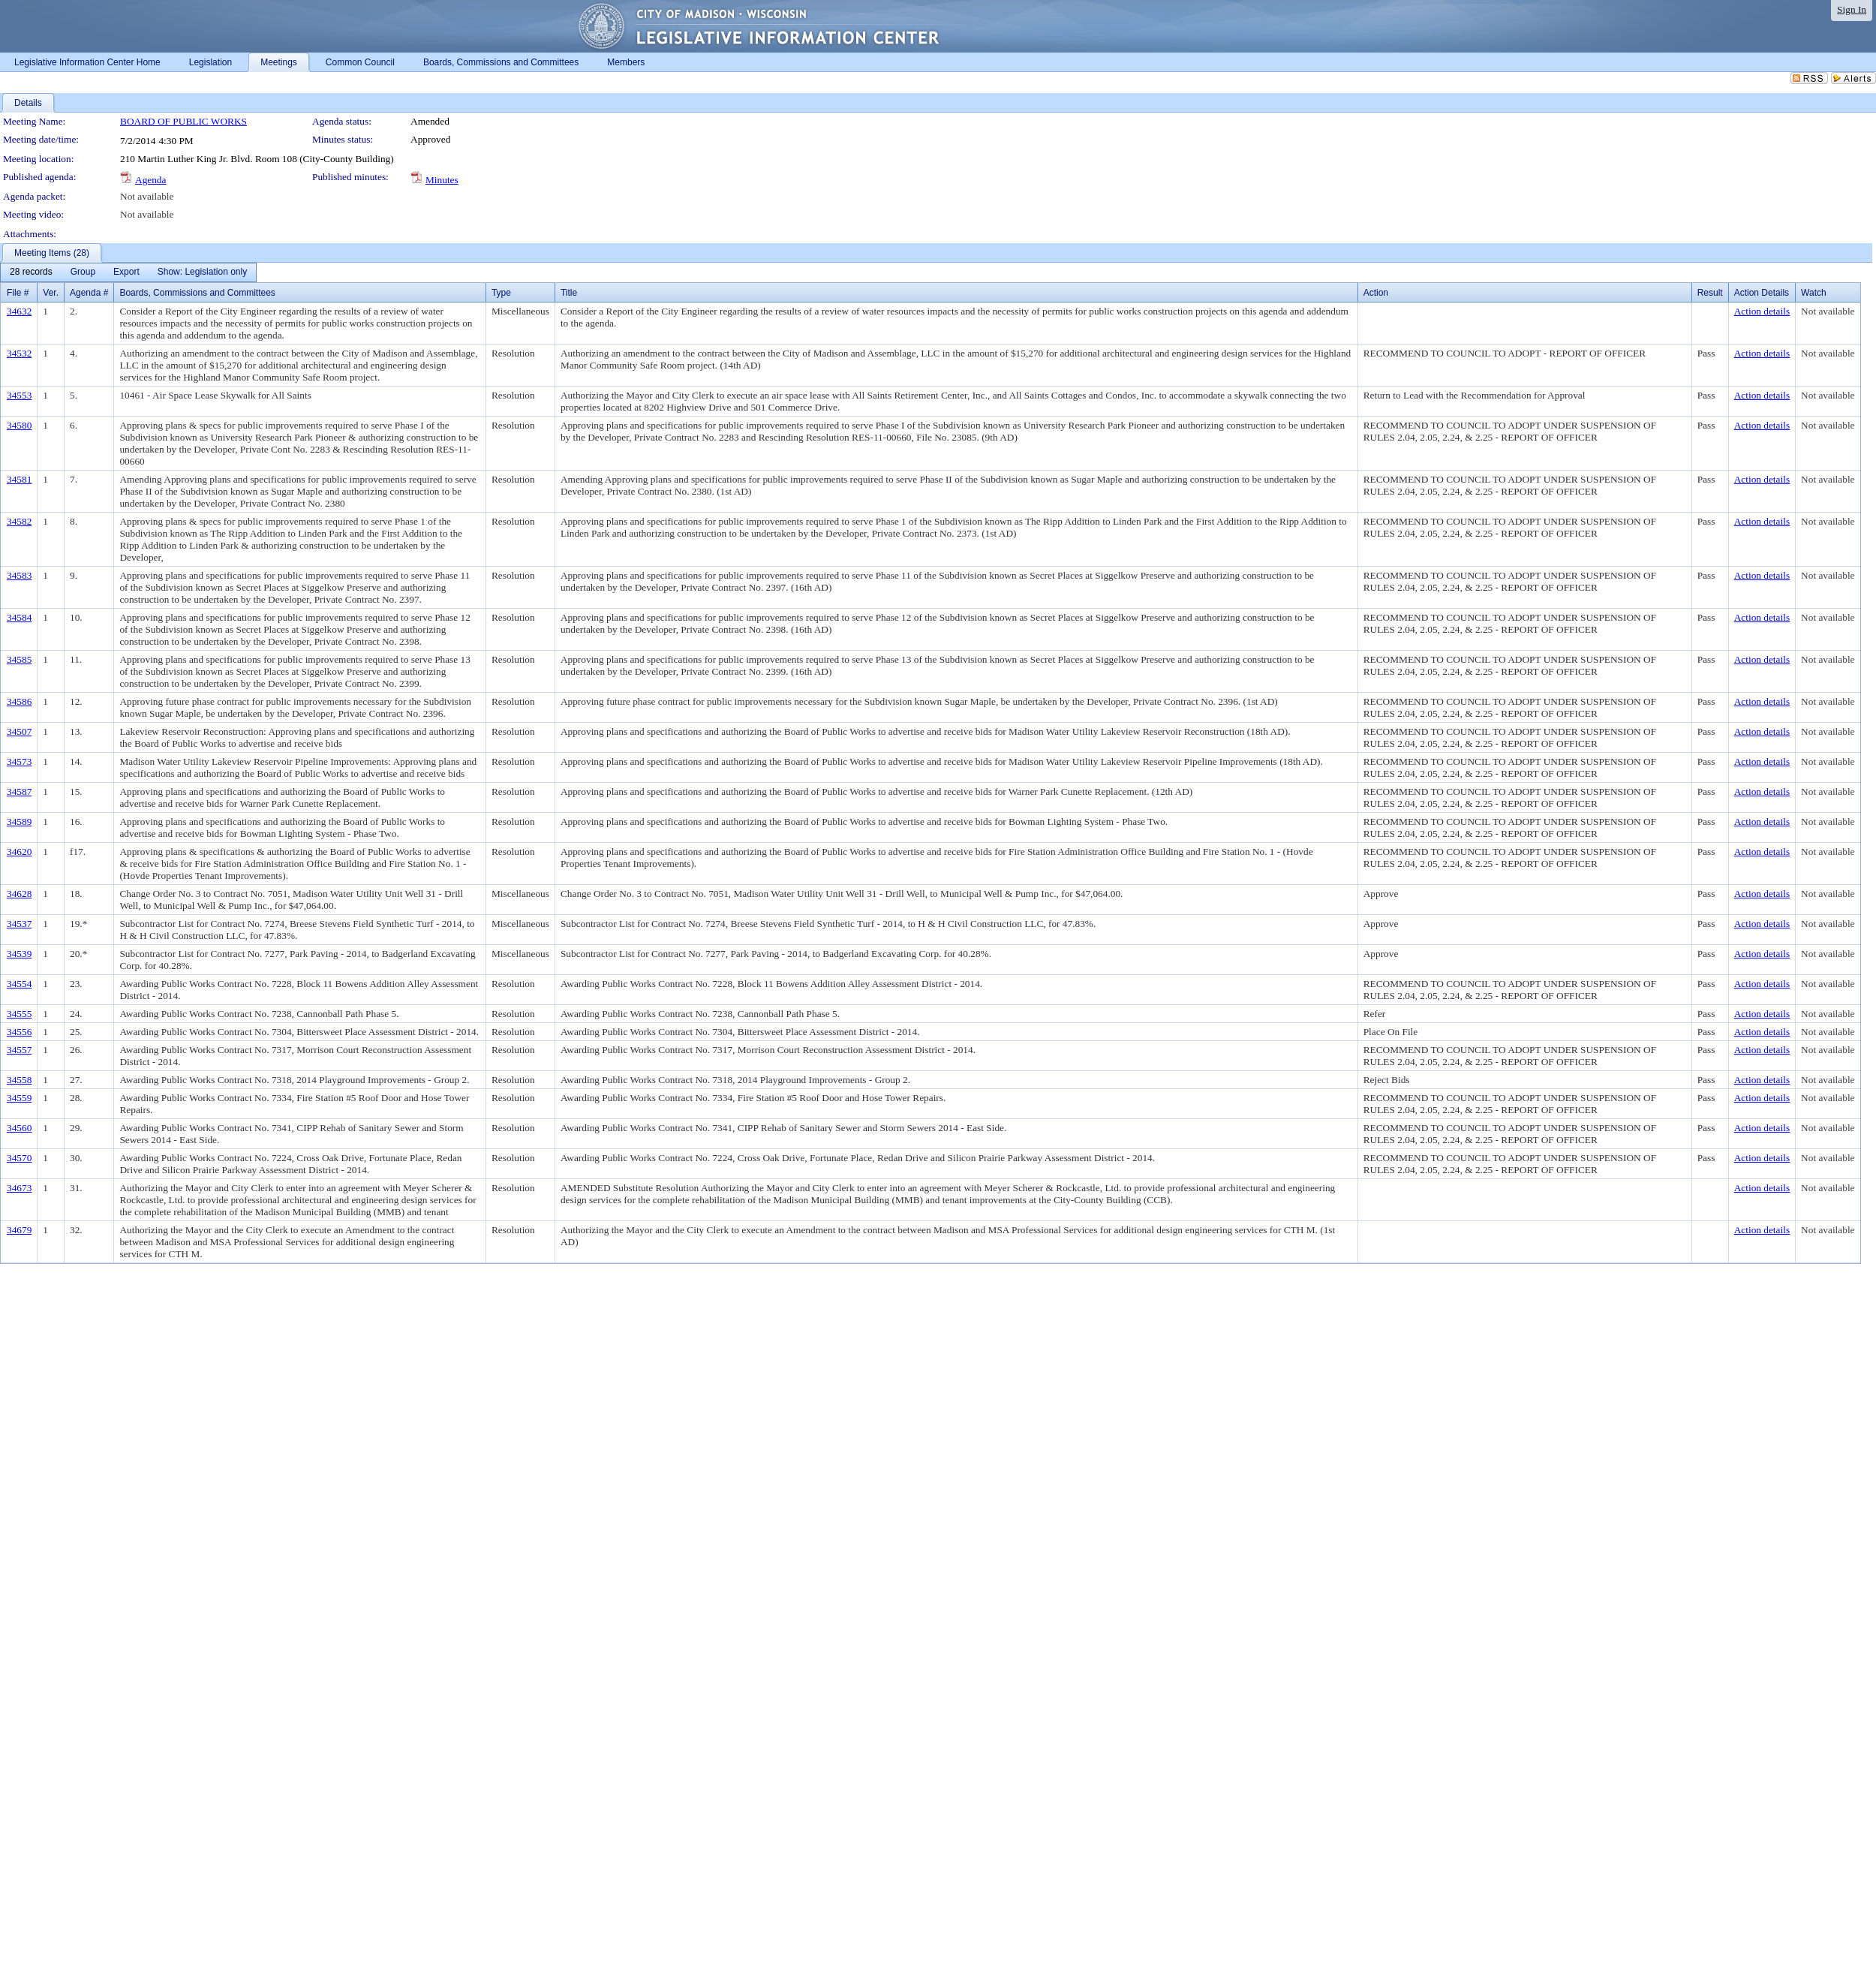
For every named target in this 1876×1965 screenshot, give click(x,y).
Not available (146, 196)
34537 (19, 923)
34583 (19, 575)
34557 (19, 1049)
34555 (19, 1013)
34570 (19, 1157)
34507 (19, 731)
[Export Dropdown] (126, 272)
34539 (19, 953)
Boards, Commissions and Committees (197, 292)
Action (1375, 292)
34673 (19, 1187)
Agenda (150, 179)
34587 (19, 791)
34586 (19, 701)
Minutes (441, 179)
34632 (19, 311)
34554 (19, 983)
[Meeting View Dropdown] (202, 272)
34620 (19, 851)
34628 (19, 893)
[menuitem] (31, 272)
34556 (19, 1031)
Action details (1762, 311)
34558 (19, 1079)
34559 (19, 1097)
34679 (19, 1229)
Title (569, 292)
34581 (19, 479)
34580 (19, 425)
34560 (19, 1127)
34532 (19, 353)
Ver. (51, 292)
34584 (19, 617)
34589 (19, 821)
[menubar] (128, 272)
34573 (19, 761)
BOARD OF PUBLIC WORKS (183, 121)
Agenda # (89, 292)
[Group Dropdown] (83, 272)
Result (1710, 292)
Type (501, 292)
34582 (19, 521)
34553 (19, 395)
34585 (19, 659)
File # (18, 292)
